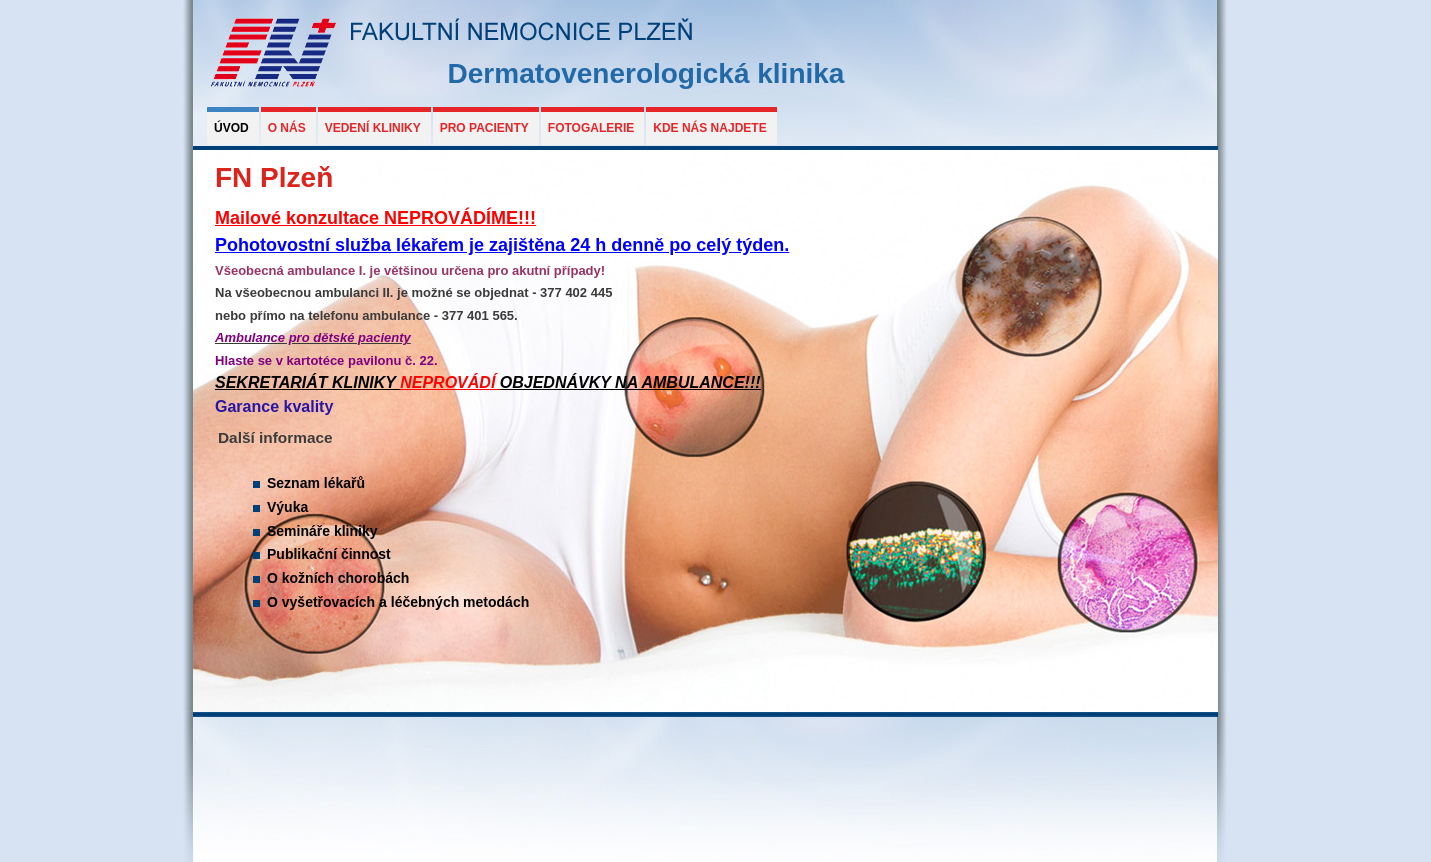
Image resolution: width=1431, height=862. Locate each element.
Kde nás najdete (709, 128)
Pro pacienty (484, 128)
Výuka (287, 507)
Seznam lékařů (316, 483)
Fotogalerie (591, 128)
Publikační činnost (329, 554)
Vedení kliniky (373, 128)
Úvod (231, 128)
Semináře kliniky (322, 531)
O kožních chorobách (338, 578)
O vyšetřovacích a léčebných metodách (398, 602)
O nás (287, 128)
